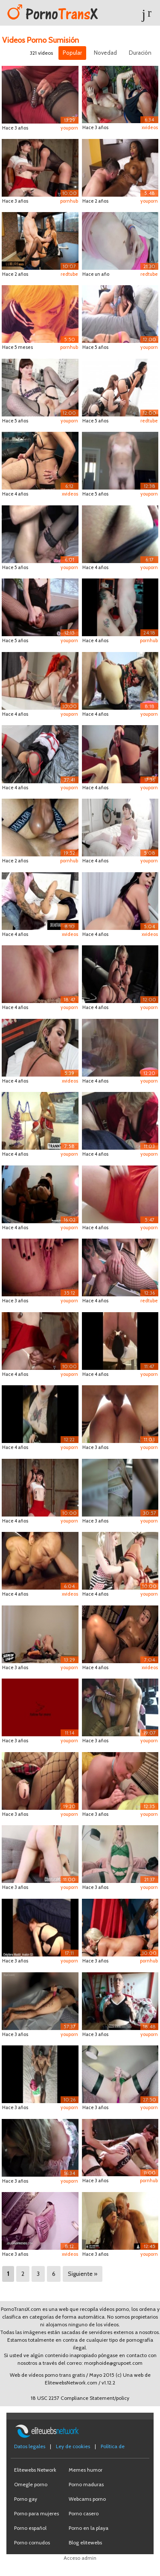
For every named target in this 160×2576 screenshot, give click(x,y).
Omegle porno (30, 2484)
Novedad (105, 52)
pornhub (69, 201)
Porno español (30, 2528)
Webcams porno (87, 2499)
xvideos (150, 127)
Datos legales (29, 2446)
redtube (69, 274)
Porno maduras (86, 2484)
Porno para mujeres (36, 2513)
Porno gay (25, 2499)
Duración (140, 52)
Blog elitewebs (85, 2542)
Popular (72, 52)
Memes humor (85, 2470)
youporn (69, 128)
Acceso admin (80, 2558)
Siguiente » (82, 2274)
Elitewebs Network (35, 2470)
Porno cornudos (32, 2542)
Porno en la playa (88, 2528)
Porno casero (84, 2513)
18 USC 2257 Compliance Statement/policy (80, 2398)
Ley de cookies (73, 2446)
